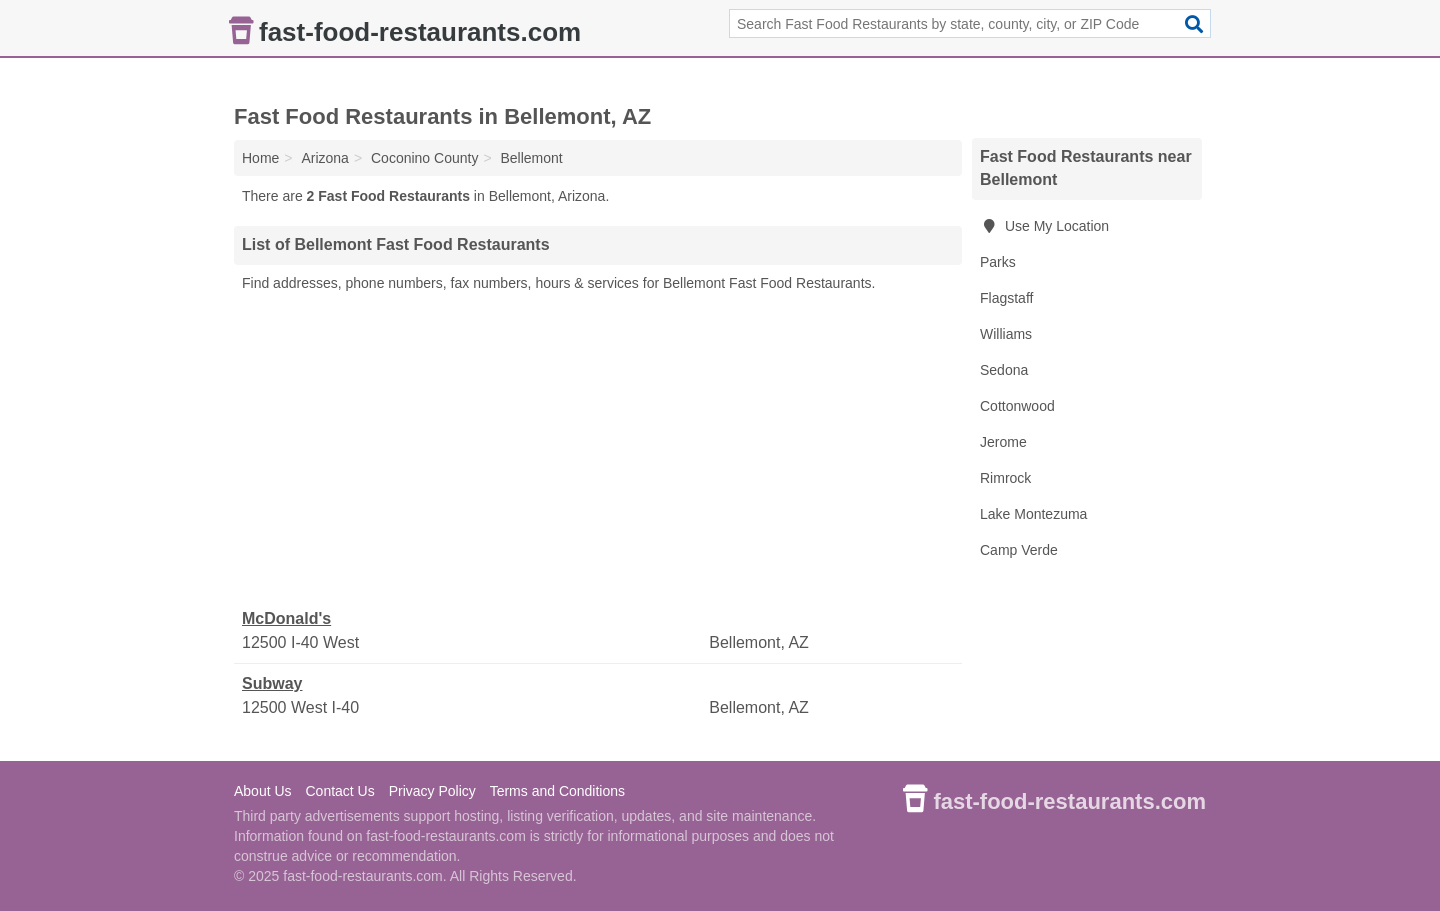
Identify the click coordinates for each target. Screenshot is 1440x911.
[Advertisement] (598, 451)
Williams (1006, 334)
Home (260, 158)
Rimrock (1005, 478)
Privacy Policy (432, 791)
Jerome (1003, 442)
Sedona (1004, 370)
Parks (998, 262)
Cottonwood (1017, 406)
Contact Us (339, 791)
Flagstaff (1006, 298)
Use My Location (1044, 226)
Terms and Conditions (557, 791)
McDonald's (286, 618)
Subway (272, 683)
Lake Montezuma (1033, 514)
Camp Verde (1019, 550)
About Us (263, 791)
